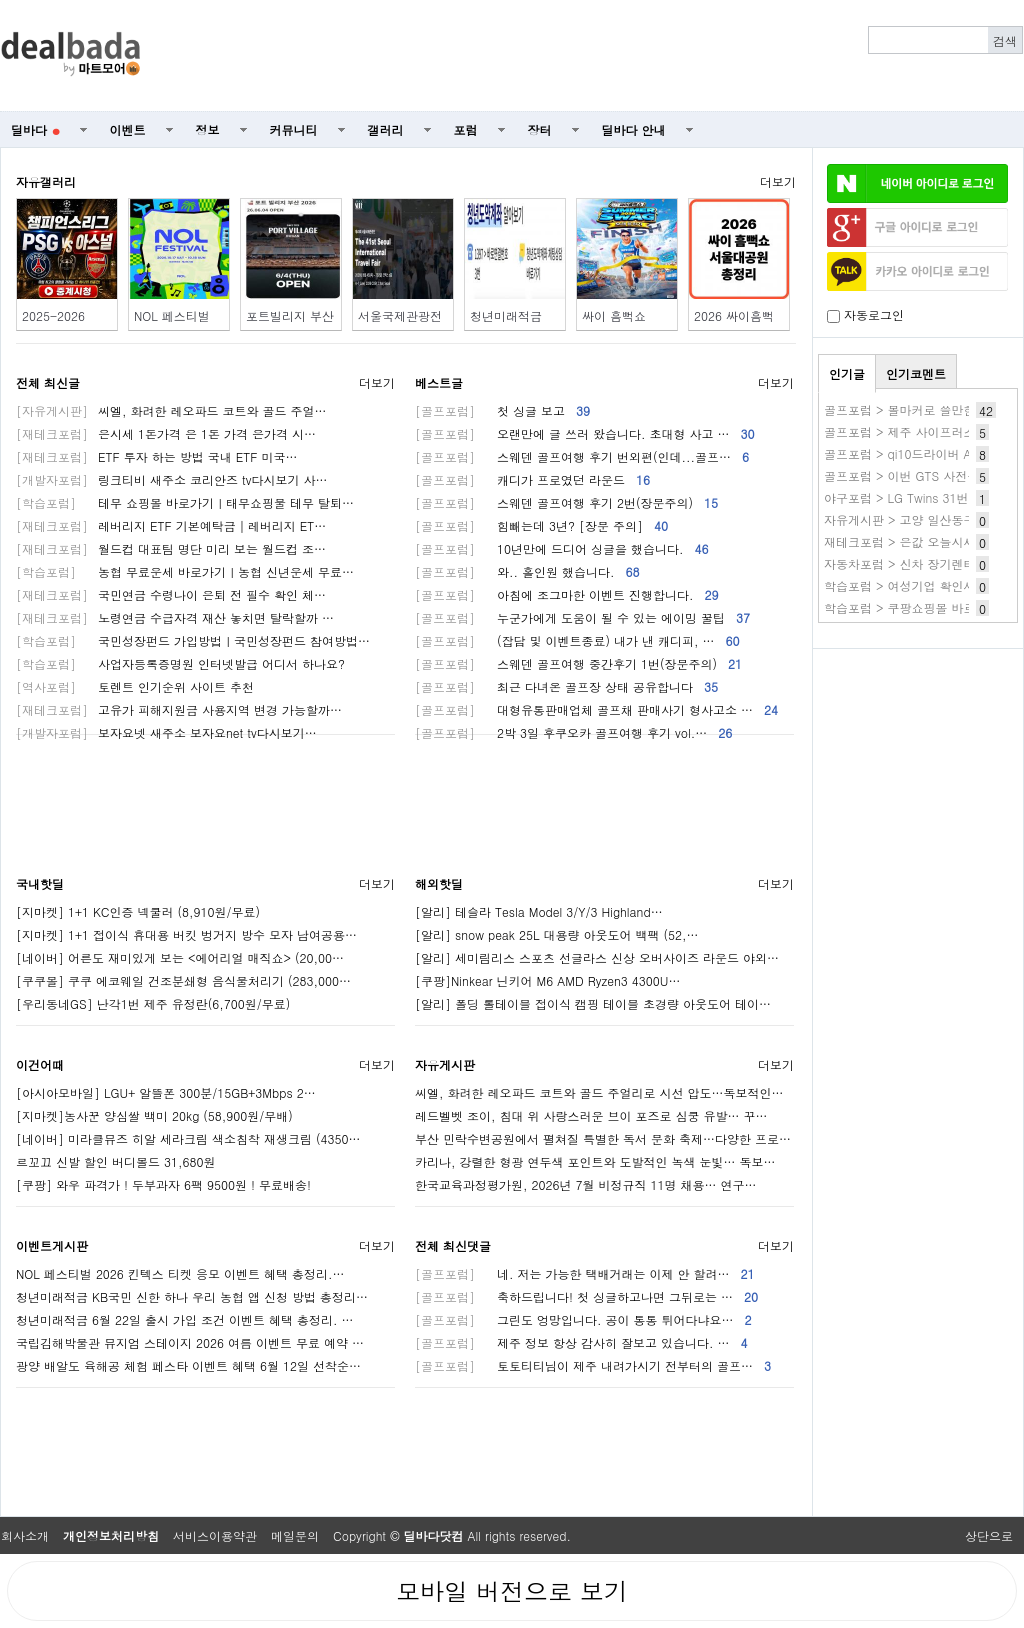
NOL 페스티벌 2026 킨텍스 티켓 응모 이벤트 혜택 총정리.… (180, 1273)
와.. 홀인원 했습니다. (527, 571)
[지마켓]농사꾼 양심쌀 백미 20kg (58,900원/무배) (154, 1115)
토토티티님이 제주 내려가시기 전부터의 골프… (593, 1365)
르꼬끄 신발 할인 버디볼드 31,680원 (116, 1161)
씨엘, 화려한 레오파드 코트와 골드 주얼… (171, 410)
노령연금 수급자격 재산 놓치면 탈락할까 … (175, 617)
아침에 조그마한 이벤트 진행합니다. (567, 594)
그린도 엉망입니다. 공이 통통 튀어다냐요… (583, 1319)
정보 (208, 129)
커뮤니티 (294, 129)
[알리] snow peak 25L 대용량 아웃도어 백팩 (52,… (556, 934)
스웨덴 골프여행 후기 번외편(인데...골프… (582, 456)
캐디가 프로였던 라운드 (532, 479)
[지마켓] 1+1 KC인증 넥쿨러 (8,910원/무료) (138, 911)
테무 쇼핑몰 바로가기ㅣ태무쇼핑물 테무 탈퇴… (185, 502)
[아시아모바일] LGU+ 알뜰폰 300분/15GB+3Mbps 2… (166, 1092)
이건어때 (40, 1064)
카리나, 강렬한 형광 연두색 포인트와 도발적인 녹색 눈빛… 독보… (595, 1161)
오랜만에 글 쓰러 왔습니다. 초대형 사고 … (585, 433)
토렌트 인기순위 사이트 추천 (135, 686)
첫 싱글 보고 (502, 410)
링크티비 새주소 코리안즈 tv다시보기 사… (171, 479)
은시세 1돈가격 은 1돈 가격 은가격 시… (166, 433)
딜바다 (35, 129)
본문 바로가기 (0, 0)
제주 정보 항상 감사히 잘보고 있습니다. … (581, 1342)
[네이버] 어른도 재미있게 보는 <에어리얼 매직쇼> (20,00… (180, 957)
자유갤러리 (46, 181)
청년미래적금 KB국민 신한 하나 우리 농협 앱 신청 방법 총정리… (192, 1296)
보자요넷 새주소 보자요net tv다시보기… (166, 732)
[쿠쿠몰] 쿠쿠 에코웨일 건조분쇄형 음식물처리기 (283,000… (183, 980)
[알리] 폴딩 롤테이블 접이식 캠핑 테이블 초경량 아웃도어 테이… (593, 1003)
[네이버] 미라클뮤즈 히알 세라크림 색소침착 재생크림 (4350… (188, 1138)
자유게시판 (445, 1064)
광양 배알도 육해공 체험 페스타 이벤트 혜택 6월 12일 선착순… (188, 1365)
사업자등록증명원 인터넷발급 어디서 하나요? (180, 663)
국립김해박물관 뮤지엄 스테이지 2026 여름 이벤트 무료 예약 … (190, 1342)
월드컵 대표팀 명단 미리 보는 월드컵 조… (171, 548)
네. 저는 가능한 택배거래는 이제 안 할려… (585, 1273)
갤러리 (386, 129)
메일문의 (295, 1535)
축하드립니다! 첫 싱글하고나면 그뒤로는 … (586, 1296)
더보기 (778, 181)
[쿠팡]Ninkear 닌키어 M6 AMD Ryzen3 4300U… (548, 980)
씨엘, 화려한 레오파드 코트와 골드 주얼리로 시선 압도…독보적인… (599, 1092)
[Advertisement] (593, 56)
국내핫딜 (40, 883)
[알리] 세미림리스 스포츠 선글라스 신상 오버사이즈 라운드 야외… (597, 957)
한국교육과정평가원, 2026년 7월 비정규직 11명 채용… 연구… (586, 1184)
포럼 (466, 129)
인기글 (847, 373)
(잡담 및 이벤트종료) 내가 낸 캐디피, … (577, 640)
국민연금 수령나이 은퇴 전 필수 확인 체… (171, 594)
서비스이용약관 (215, 1535)
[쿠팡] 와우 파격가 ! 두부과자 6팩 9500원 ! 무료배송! (163, 1184)
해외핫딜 (439, 883)
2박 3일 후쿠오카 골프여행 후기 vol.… (573, 732)
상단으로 (989, 1535)
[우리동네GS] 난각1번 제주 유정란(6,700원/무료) (153, 1003)
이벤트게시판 (52, 1245)
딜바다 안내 (634, 129)
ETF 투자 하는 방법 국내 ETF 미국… (157, 456)
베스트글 (439, 382)
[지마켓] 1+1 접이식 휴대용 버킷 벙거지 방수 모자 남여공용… (186, 934)
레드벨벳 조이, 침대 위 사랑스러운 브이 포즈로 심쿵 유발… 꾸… (591, 1115)
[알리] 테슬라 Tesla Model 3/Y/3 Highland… (539, 911)
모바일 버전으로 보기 (512, 1591)
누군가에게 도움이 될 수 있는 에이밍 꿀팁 (582, 617)
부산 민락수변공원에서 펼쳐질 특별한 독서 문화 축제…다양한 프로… (603, 1138)
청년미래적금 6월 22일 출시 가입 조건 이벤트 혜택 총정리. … (185, 1319)
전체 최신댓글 (453, 1245)
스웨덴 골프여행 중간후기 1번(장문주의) (578, 663)
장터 (540, 129)
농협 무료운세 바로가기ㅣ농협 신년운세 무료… (185, 571)
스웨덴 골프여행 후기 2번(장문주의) (566, 502)
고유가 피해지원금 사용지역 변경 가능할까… (179, 709)
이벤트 (128, 129)
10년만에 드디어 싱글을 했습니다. (562, 548)
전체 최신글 (48, 382)
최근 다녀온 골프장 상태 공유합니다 (566, 686)
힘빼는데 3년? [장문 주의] (541, 525)
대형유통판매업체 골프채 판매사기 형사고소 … (596, 709)
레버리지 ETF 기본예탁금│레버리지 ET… (171, 525)
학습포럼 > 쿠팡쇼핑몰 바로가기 (912, 607)
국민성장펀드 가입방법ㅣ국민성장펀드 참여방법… (193, 640)
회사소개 (25, 1535)
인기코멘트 (916, 373)
